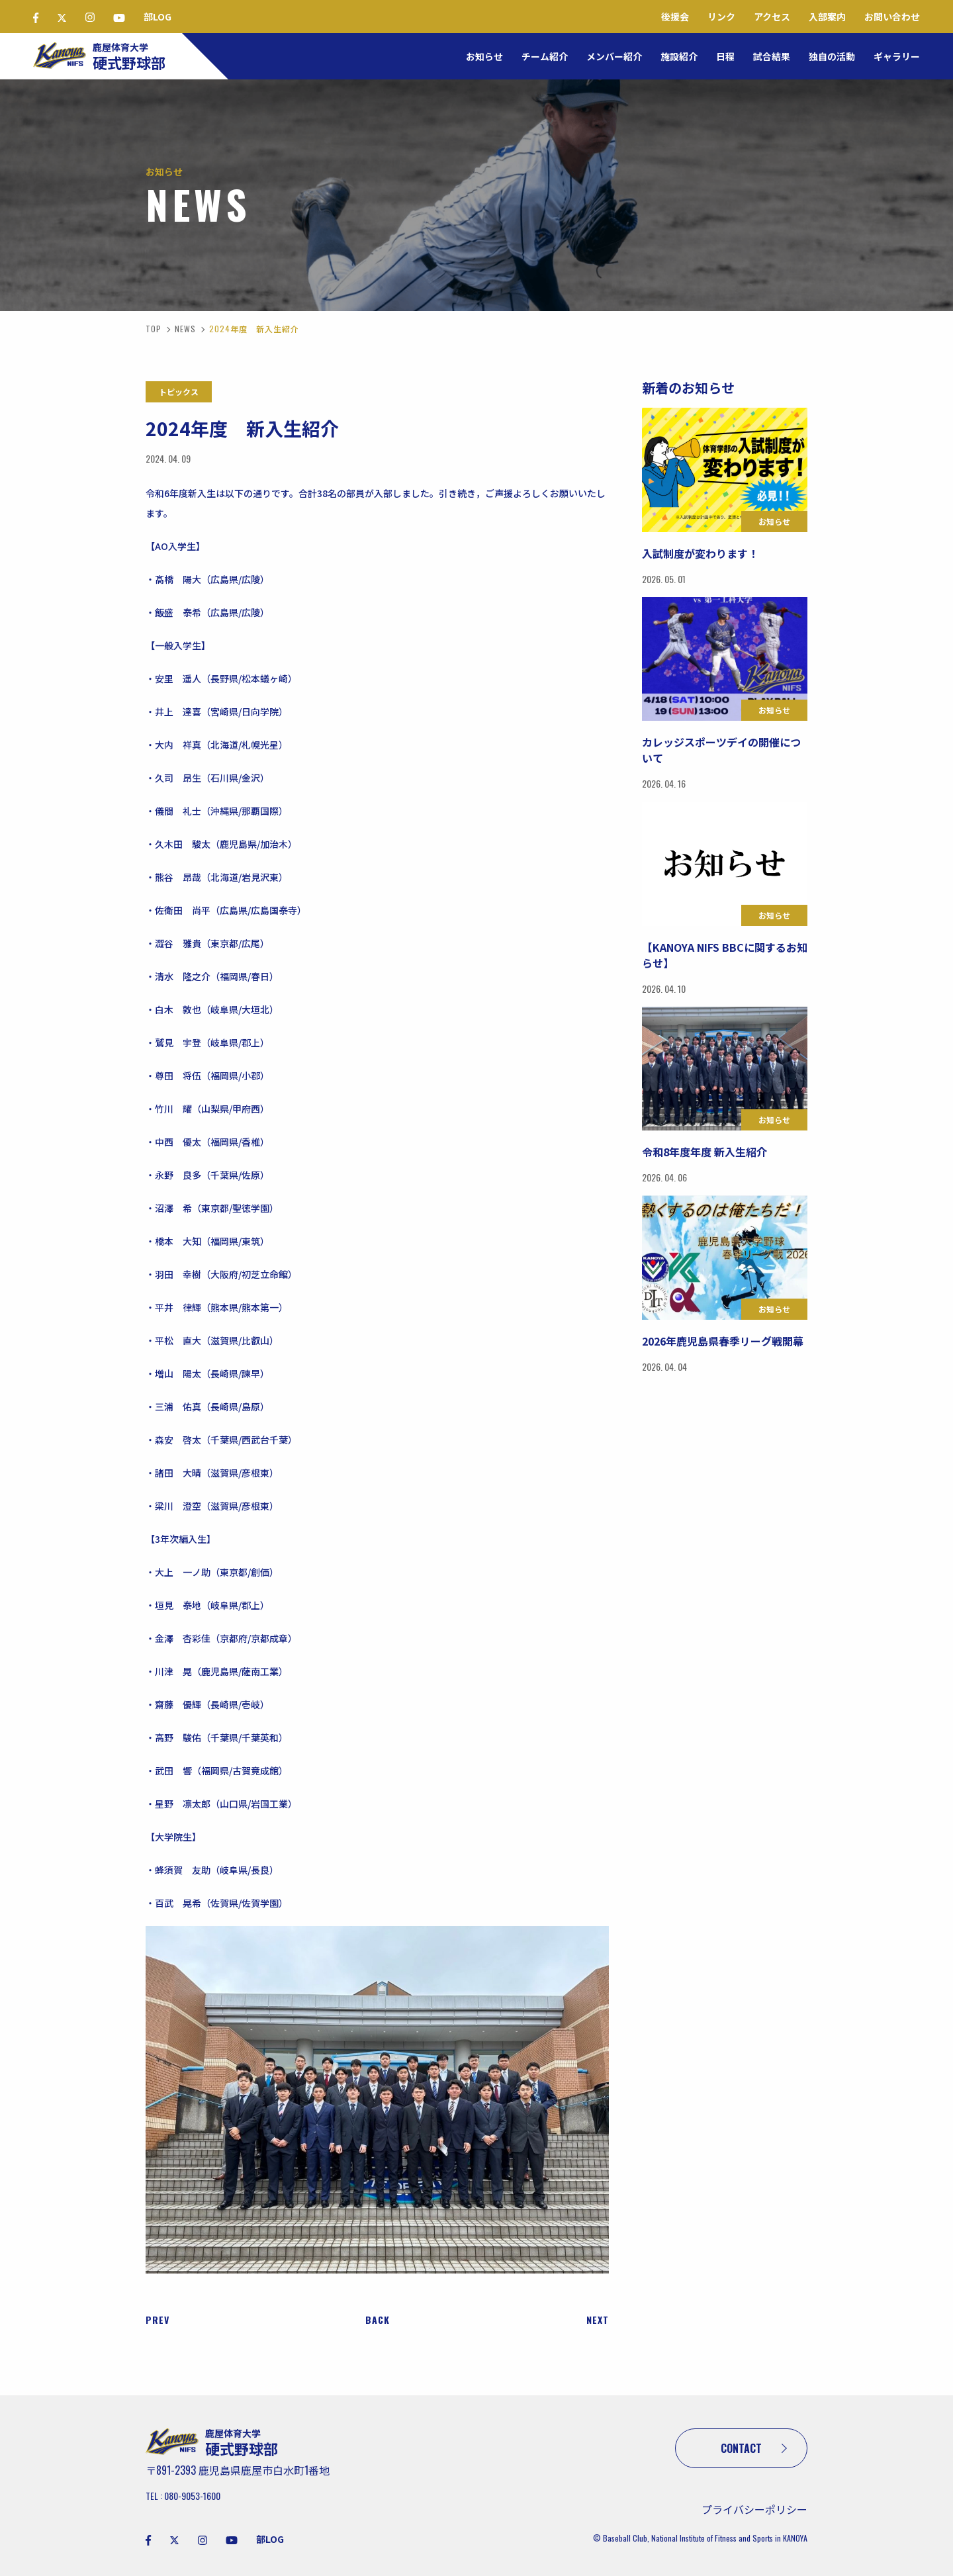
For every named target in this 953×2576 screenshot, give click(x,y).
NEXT (597, 2319)
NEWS (185, 328)
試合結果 (771, 56)
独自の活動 (832, 56)
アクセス (772, 16)
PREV (157, 2319)
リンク (721, 16)
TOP (153, 328)
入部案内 (827, 16)
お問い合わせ (892, 16)
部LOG (157, 16)
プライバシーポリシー (754, 2509)
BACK (377, 2319)
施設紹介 (679, 56)
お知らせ (484, 56)
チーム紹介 (545, 56)
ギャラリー (897, 56)
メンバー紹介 (614, 56)
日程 (725, 56)
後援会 (675, 16)
